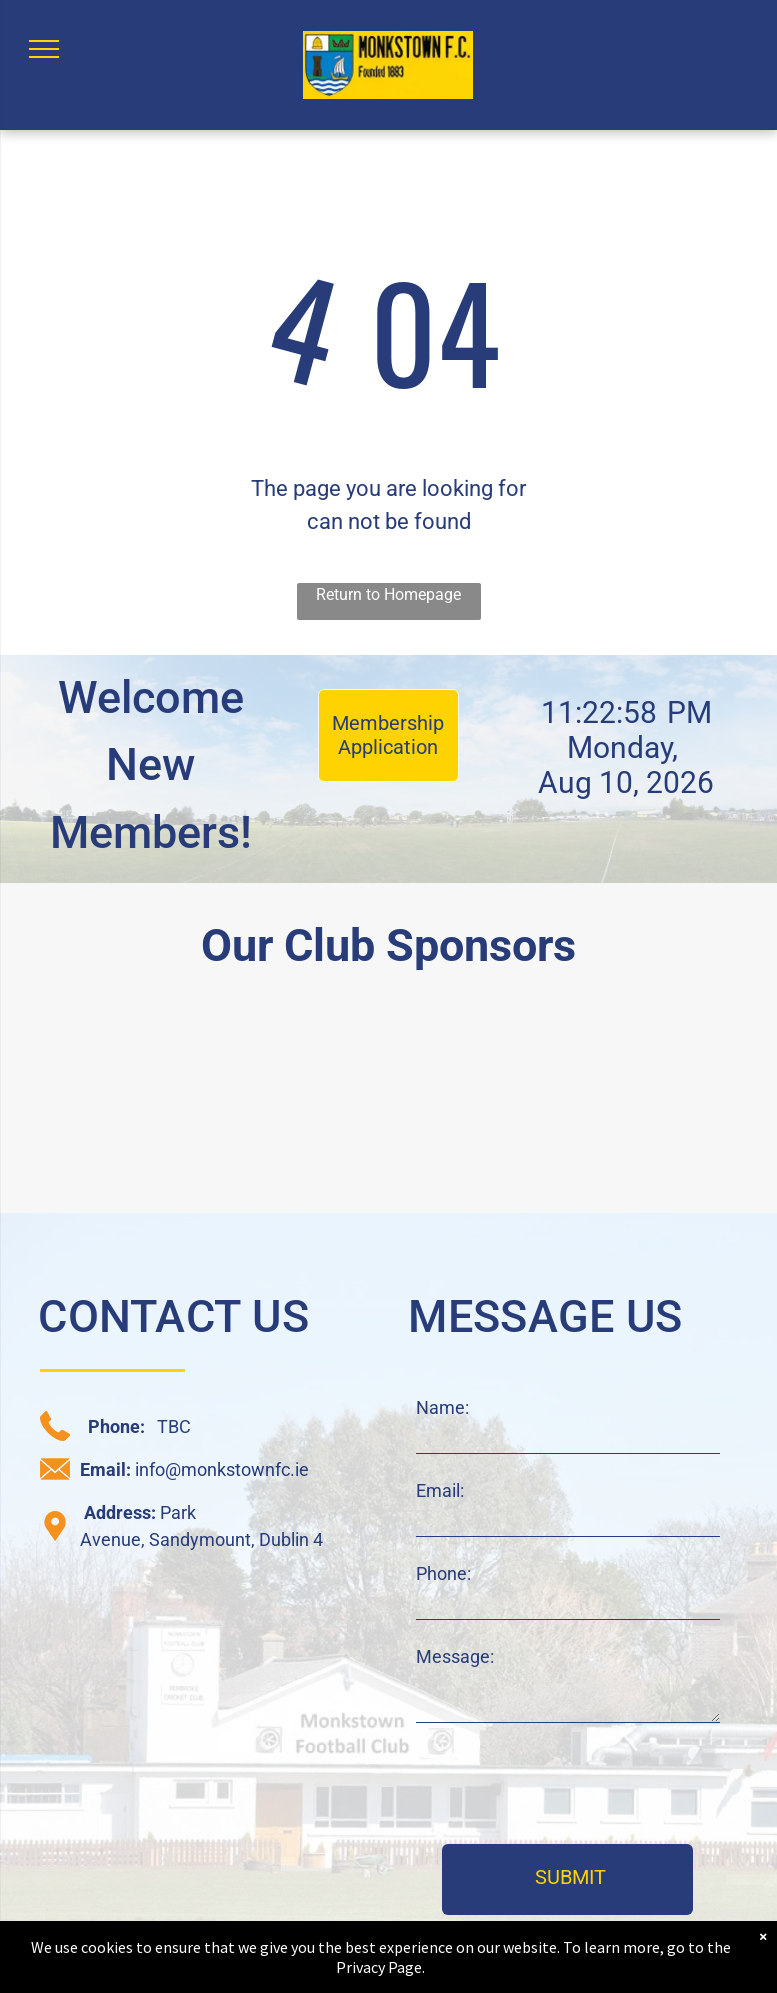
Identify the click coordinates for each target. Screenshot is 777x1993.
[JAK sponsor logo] (676, 1101)
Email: (440, 1490)
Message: (455, 1656)
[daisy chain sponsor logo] (101, 1101)
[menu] (44, 49)
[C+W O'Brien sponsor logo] (485, 1101)
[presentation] (568, 1785)
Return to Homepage (388, 594)
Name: (442, 1407)
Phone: (443, 1573)
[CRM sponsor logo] (293, 1101)
